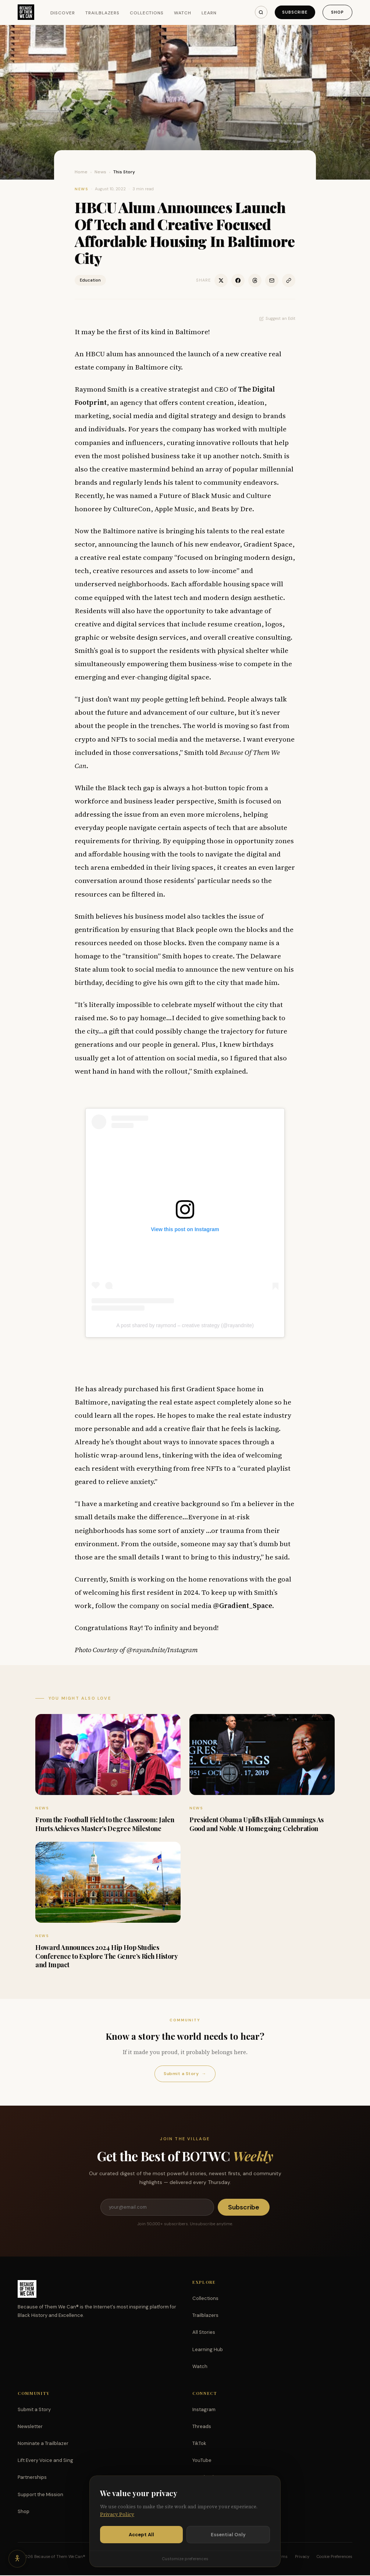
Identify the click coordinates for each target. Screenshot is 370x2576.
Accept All (141, 2534)
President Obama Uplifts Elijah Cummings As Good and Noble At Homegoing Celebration (256, 1824)
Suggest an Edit (277, 318)
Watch (182, 13)
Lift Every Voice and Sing (45, 2461)
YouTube (201, 2461)
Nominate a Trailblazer (43, 2444)
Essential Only (228, 2534)
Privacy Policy (117, 2514)
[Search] (259, 12)
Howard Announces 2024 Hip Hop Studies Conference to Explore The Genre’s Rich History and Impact (106, 1956)
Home (81, 172)
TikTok (199, 2444)
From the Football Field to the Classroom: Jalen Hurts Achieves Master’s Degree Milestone (104, 1824)
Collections (147, 13)
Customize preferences (185, 2558)
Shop (337, 12)
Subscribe (294, 12)
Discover (62, 13)
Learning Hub (207, 2350)
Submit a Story (185, 2074)
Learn (209, 13)
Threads (201, 2427)
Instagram (204, 2410)
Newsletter (30, 2427)
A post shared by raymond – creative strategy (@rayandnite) (185, 1325)
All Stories (203, 2333)
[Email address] (157, 2207)
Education (90, 280)
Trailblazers (102, 13)
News (100, 172)
